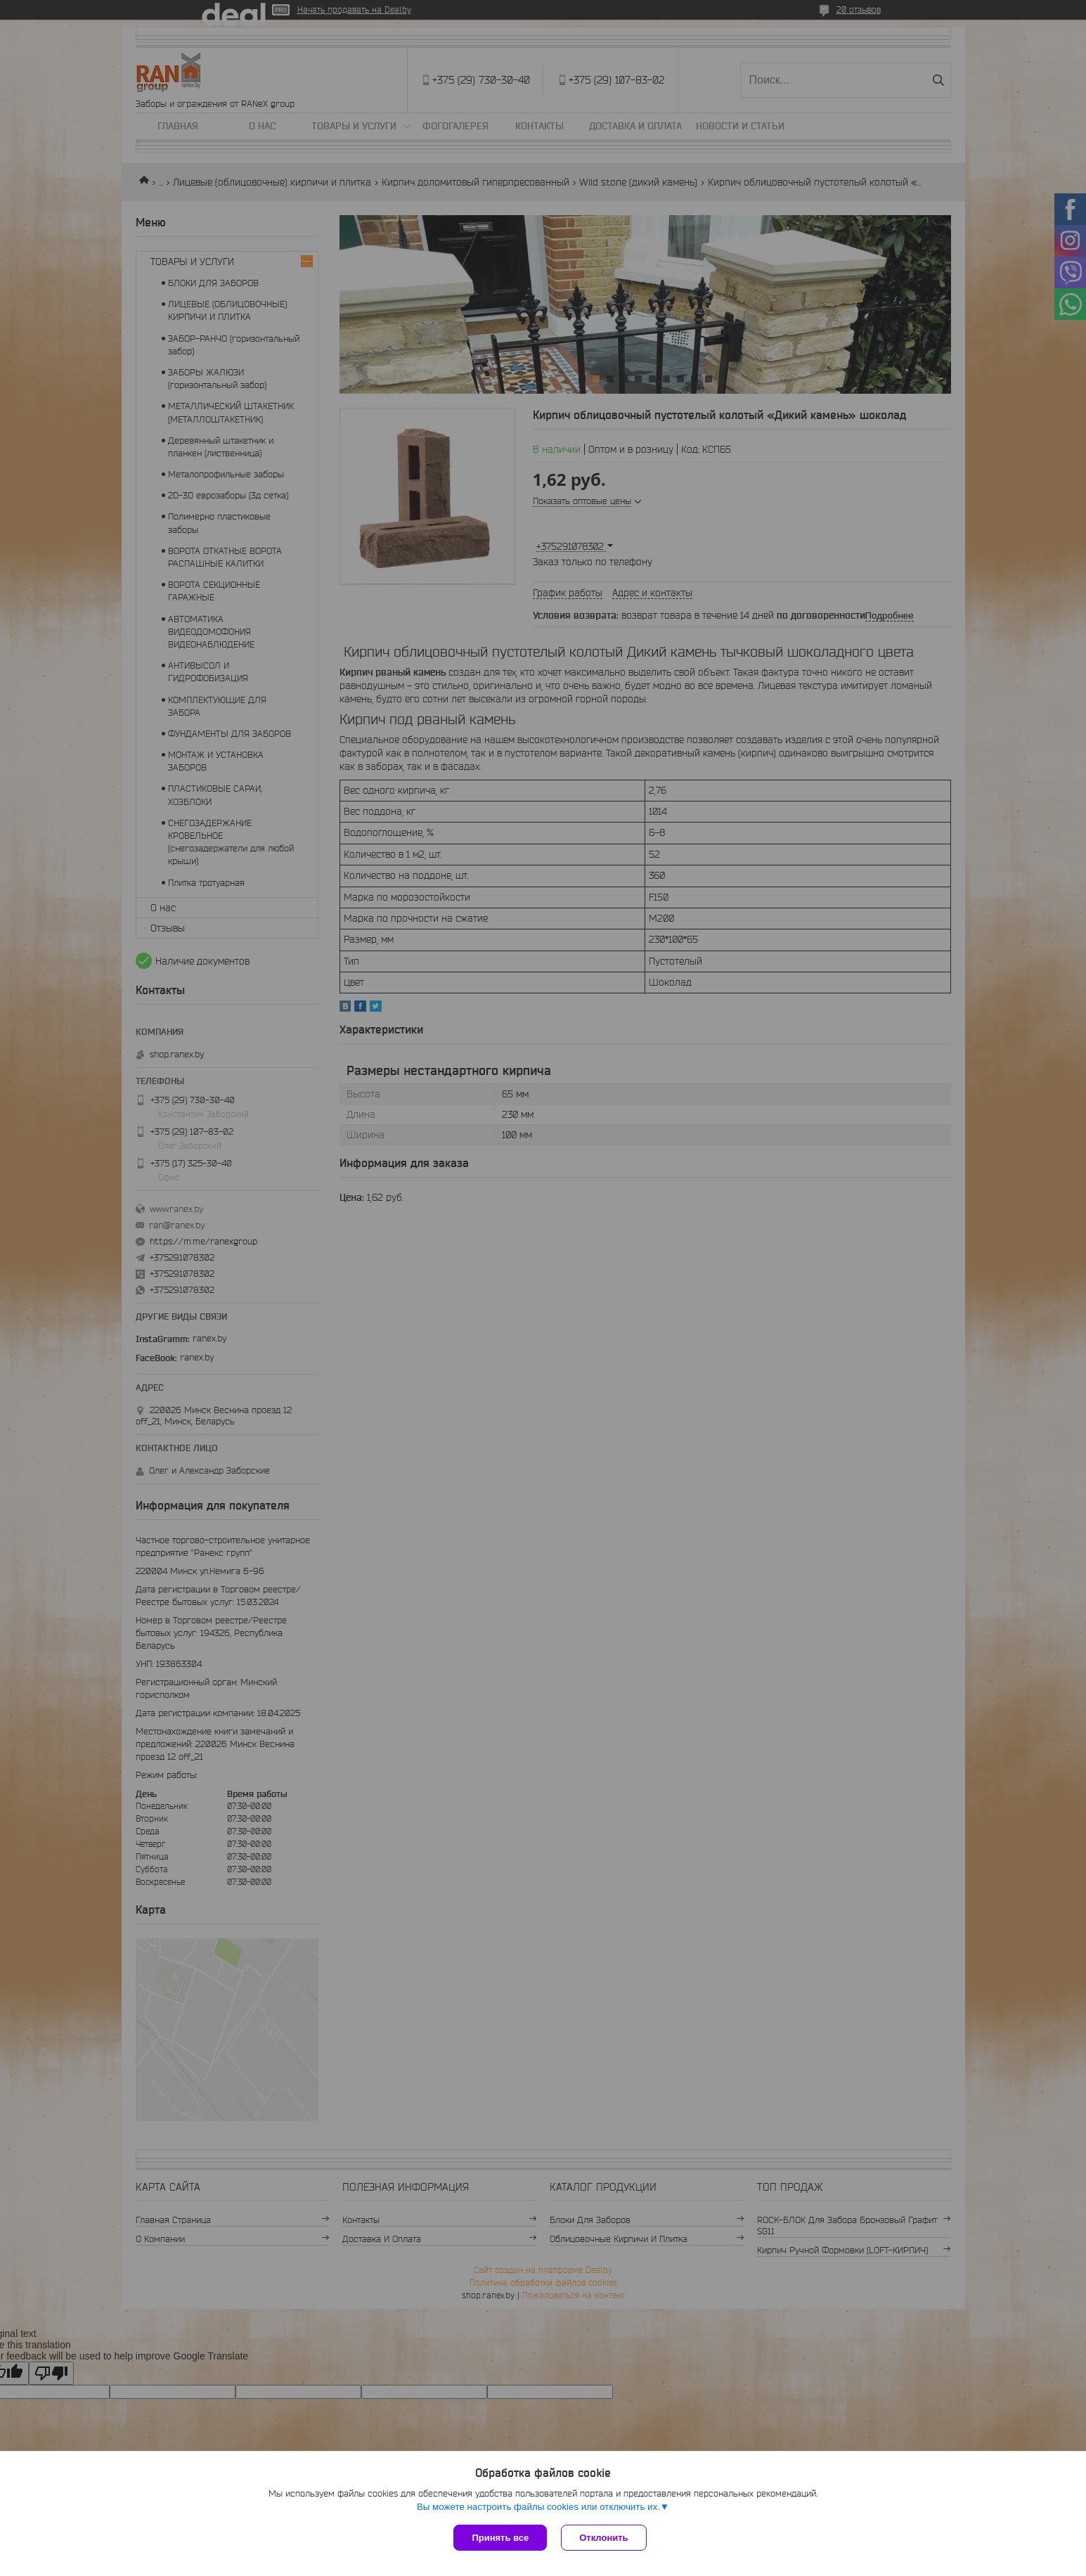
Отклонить (603, 2537)
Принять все (500, 2537)
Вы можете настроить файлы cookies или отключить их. (538, 2506)
